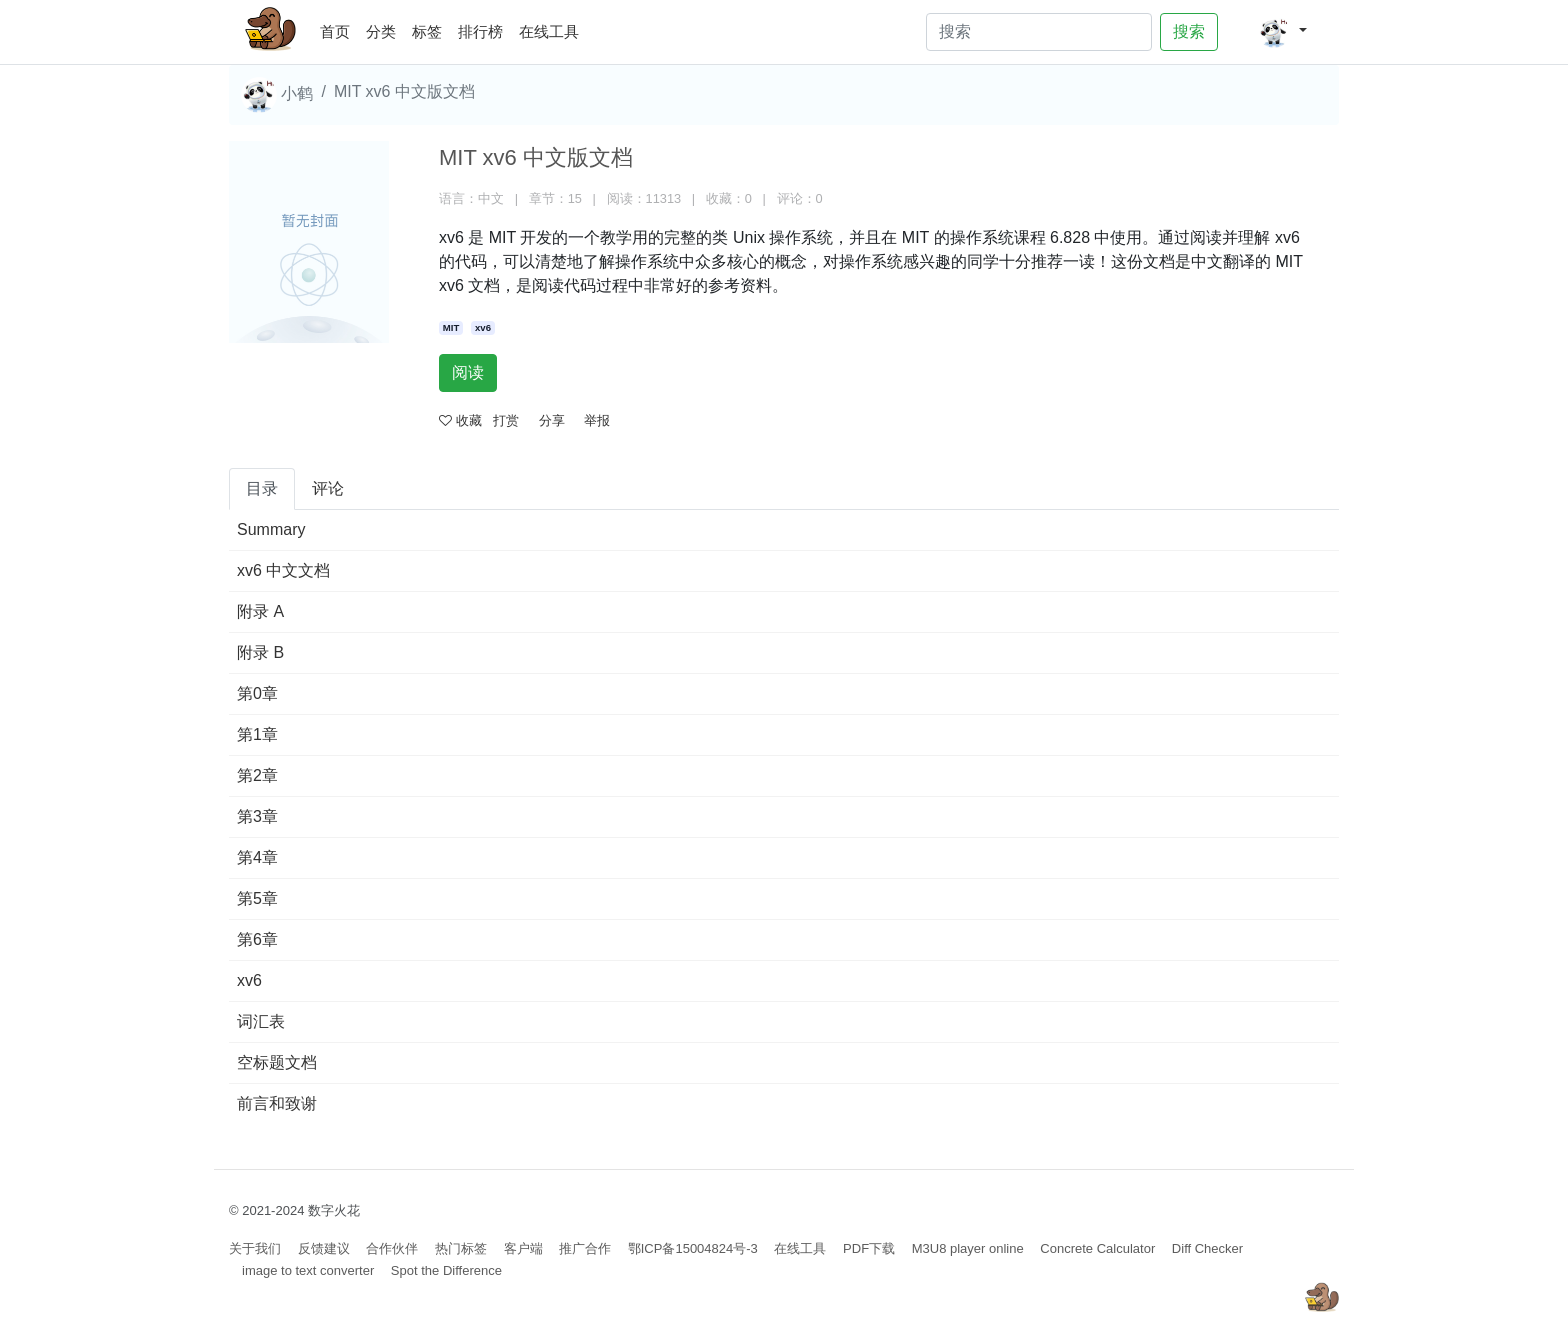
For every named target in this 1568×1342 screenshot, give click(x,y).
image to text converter (308, 1270)
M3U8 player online (968, 1248)
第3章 (257, 816)
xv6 (483, 327)
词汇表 (261, 1021)
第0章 (257, 693)
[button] (1282, 32)
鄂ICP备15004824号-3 (693, 1248)
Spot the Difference (446, 1270)
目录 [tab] (262, 488)
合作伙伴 (392, 1248)
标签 (427, 31)
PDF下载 (869, 1248)
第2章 (257, 775)
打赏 (506, 420)
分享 (552, 420)
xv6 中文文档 (283, 570)
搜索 (1189, 31)
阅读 (468, 372)
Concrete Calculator (1097, 1248)
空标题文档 (277, 1062)
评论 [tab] (328, 488)
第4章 (257, 857)
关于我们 (255, 1248)
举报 (597, 420)
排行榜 (480, 31)
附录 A (260, 611)
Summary (271, 529)
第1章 (257, 734)
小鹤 (277, 95)
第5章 (257, 898)
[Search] (1039, 32)
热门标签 (461, 1248)
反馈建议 (324, 1248)
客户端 (523, 1248)
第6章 (257, 939)
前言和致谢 (277, 1103)
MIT (451, 327)
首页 (339, 28)
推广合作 (585, 1248)
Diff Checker (1207, 1248)
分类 (381, 31)
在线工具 (549, 31)
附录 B (260, 652)
